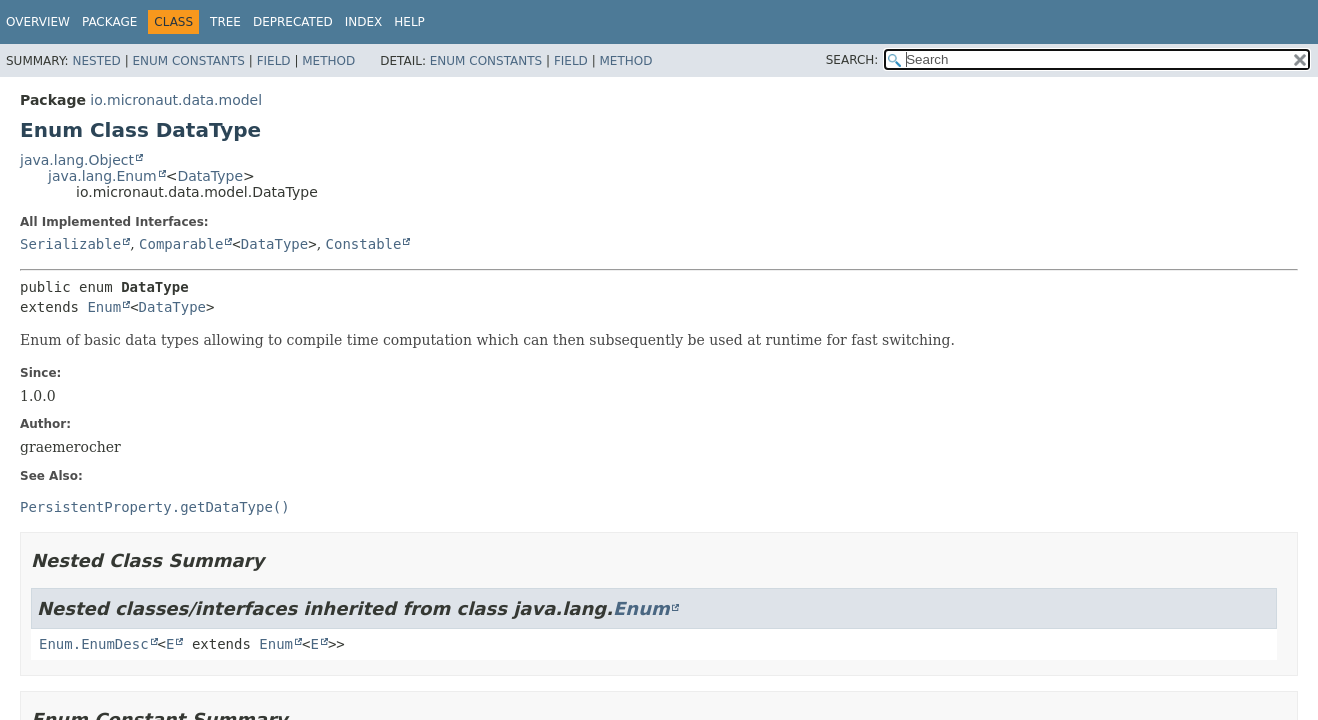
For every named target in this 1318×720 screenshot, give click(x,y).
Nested (96, 61)
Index (364, 22)
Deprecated (293, 22)
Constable (364, 244)
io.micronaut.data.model (176, 100)
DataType (210, 176)
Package (109, 22)
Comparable (181, 244)
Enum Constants (188, 61)
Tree (225, 22)
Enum (104, 307)
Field (274, 61)
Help (409, 22)
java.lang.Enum (102, 176)
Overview (38, 22)
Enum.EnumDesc (94, 644)
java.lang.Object (77, 160)
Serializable (70, 244)
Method (328, 61)
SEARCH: (852, 60)
